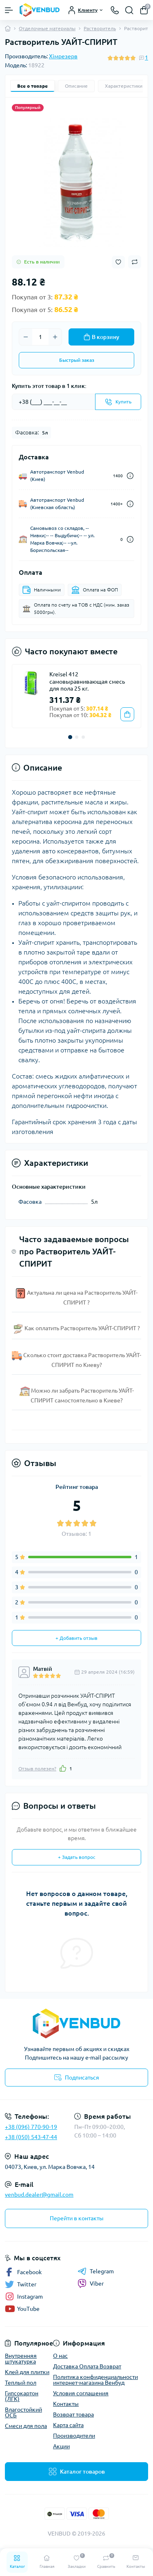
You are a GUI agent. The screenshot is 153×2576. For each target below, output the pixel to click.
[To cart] (127, 714)
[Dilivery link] (130, 476)
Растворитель (100, 28)
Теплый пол (20, 2382)
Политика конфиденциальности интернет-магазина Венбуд (95, 2380)
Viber (91, 2283)
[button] (70, 737)
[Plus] (55, 336)
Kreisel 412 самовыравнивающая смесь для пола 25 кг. (87, 681)
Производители (74, 2435)
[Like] (63, 1768)
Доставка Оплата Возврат (87, 2366)
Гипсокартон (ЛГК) (21, 2396)
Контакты (66, 2404)
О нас (60, 2355)
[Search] (129, 10)
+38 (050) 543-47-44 (31, 2137)
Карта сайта (68, 2425)
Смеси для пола (26, 2426)
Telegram (96, 2271)
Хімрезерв (63, 56)
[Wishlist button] (118, 262)
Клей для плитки (27, 2372)
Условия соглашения (81, 2393)
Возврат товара (73, 2414)
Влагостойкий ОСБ (23, 2412)
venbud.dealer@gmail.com (39, 2194)
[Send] (118, 402)
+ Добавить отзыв (76, 1638)
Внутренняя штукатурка (21, 2358)
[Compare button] (134, 261)
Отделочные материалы (47, 28)
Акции (61, 2446)
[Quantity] (40, 337)
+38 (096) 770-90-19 (31, 2127)
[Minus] (25, 336)
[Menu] (9, 10)
